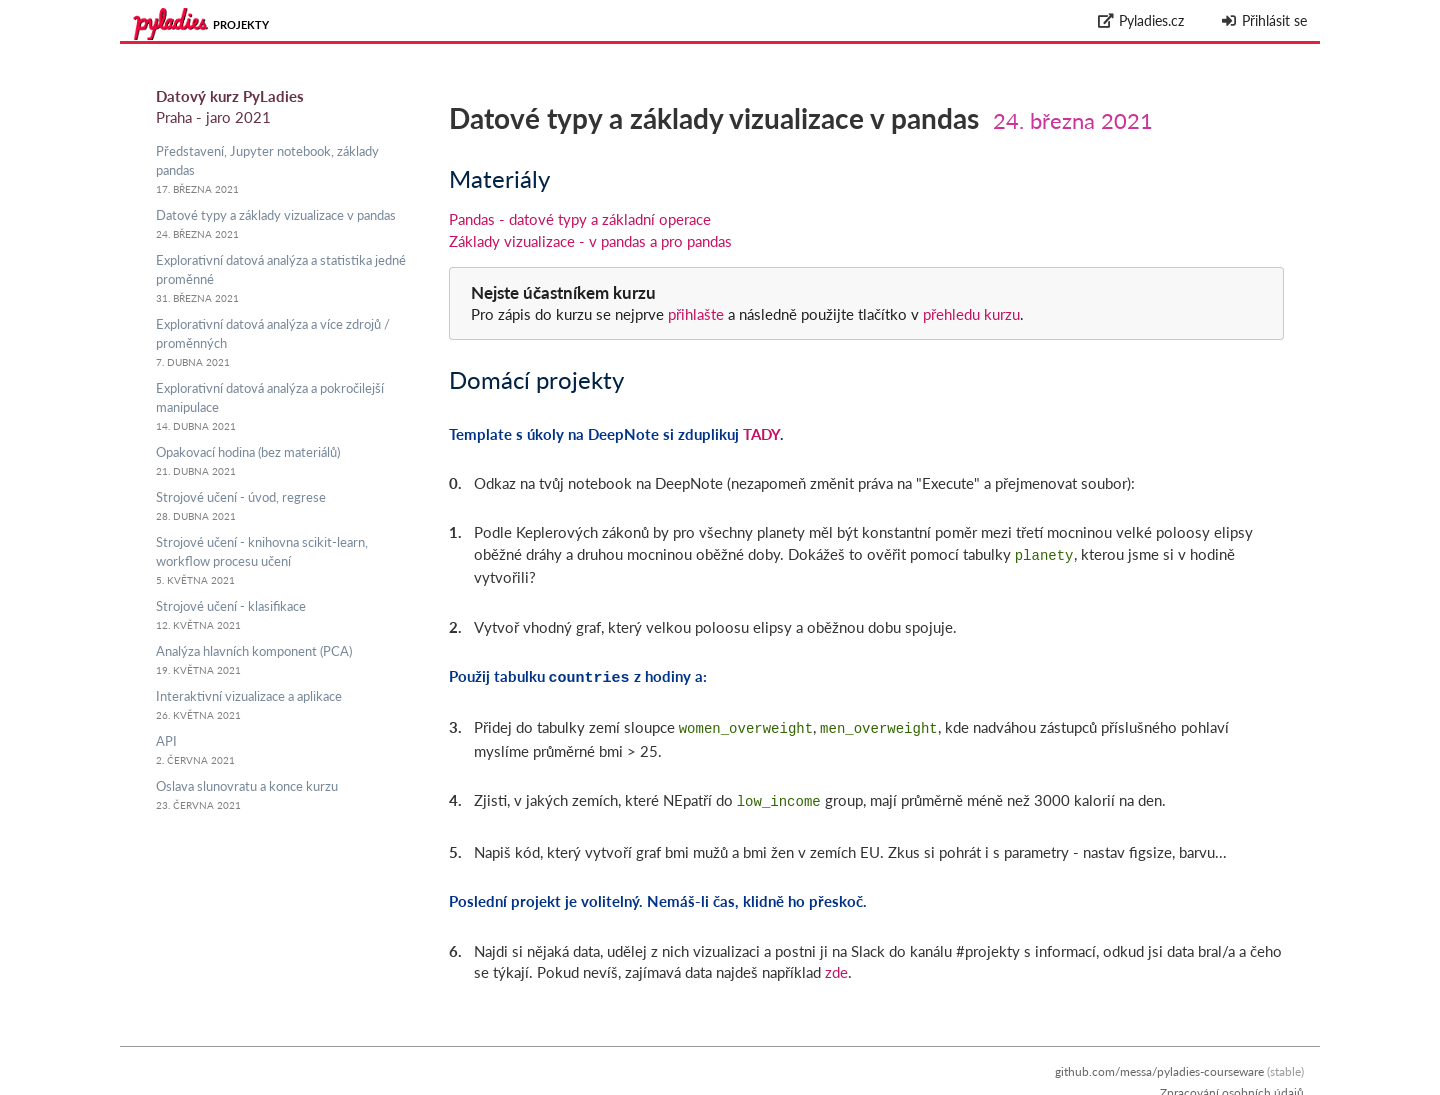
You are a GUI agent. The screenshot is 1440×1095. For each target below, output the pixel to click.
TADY (761, 434)
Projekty (241, 24)
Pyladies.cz (1141, 20)
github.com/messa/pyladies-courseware (1159, 1063)
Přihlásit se (1263, 20)
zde (836, 964)
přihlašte (696, 314)
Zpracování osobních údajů (1232, 1084)
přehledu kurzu (969, 314)
